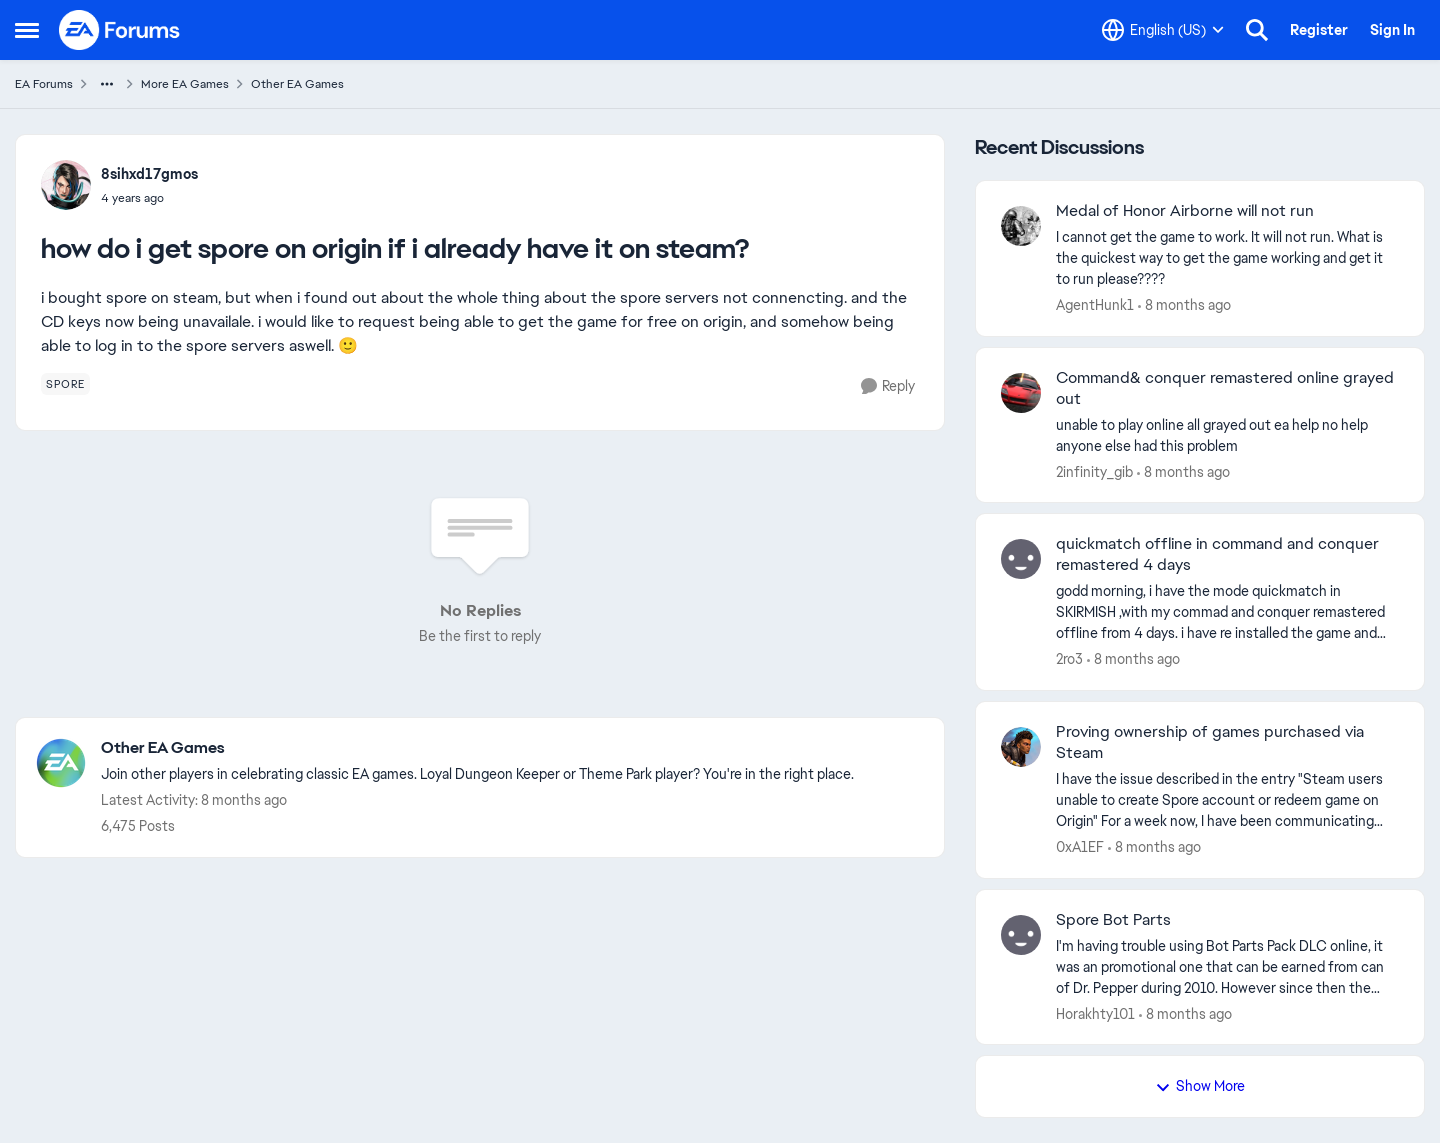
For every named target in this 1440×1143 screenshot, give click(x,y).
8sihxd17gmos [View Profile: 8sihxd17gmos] (149, 174)
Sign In (1392, 30)
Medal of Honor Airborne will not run (1185, 211)
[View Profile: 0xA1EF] (1021, 747)
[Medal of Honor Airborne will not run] (1227, 258)
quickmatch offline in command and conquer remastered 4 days (1217, 554)
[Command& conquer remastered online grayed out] (1227, 435)
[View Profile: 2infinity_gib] (1021, 393)
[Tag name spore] (65, 384)
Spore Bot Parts (1113, 920)
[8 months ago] (1184, 305)
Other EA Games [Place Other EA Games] (297, 84)
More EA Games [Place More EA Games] (185, 84)
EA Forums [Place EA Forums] (44, 84)
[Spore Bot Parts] (1227, 966)
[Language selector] (1163, 30)
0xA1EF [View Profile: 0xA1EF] (1080, 847)
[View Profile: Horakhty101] (1021, 935)
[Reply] (888, 386)
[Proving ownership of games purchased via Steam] (1227, 800)
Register (1319, 30)
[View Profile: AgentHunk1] (1021, 226)
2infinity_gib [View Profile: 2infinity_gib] (1094, 471)
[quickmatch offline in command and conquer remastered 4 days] (1227, 612)
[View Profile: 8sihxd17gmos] (66, 185)
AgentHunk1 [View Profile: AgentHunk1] (1095, 305)
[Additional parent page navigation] (107, 84)
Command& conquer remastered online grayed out (1225, 388)
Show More (1200, 1086)
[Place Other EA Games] (477, 748)
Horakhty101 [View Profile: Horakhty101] (1095, 1013)
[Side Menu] (27, 30)
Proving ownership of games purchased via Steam (1210, 742)
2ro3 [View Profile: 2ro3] (1069, 659)
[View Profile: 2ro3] (1021, 559)
